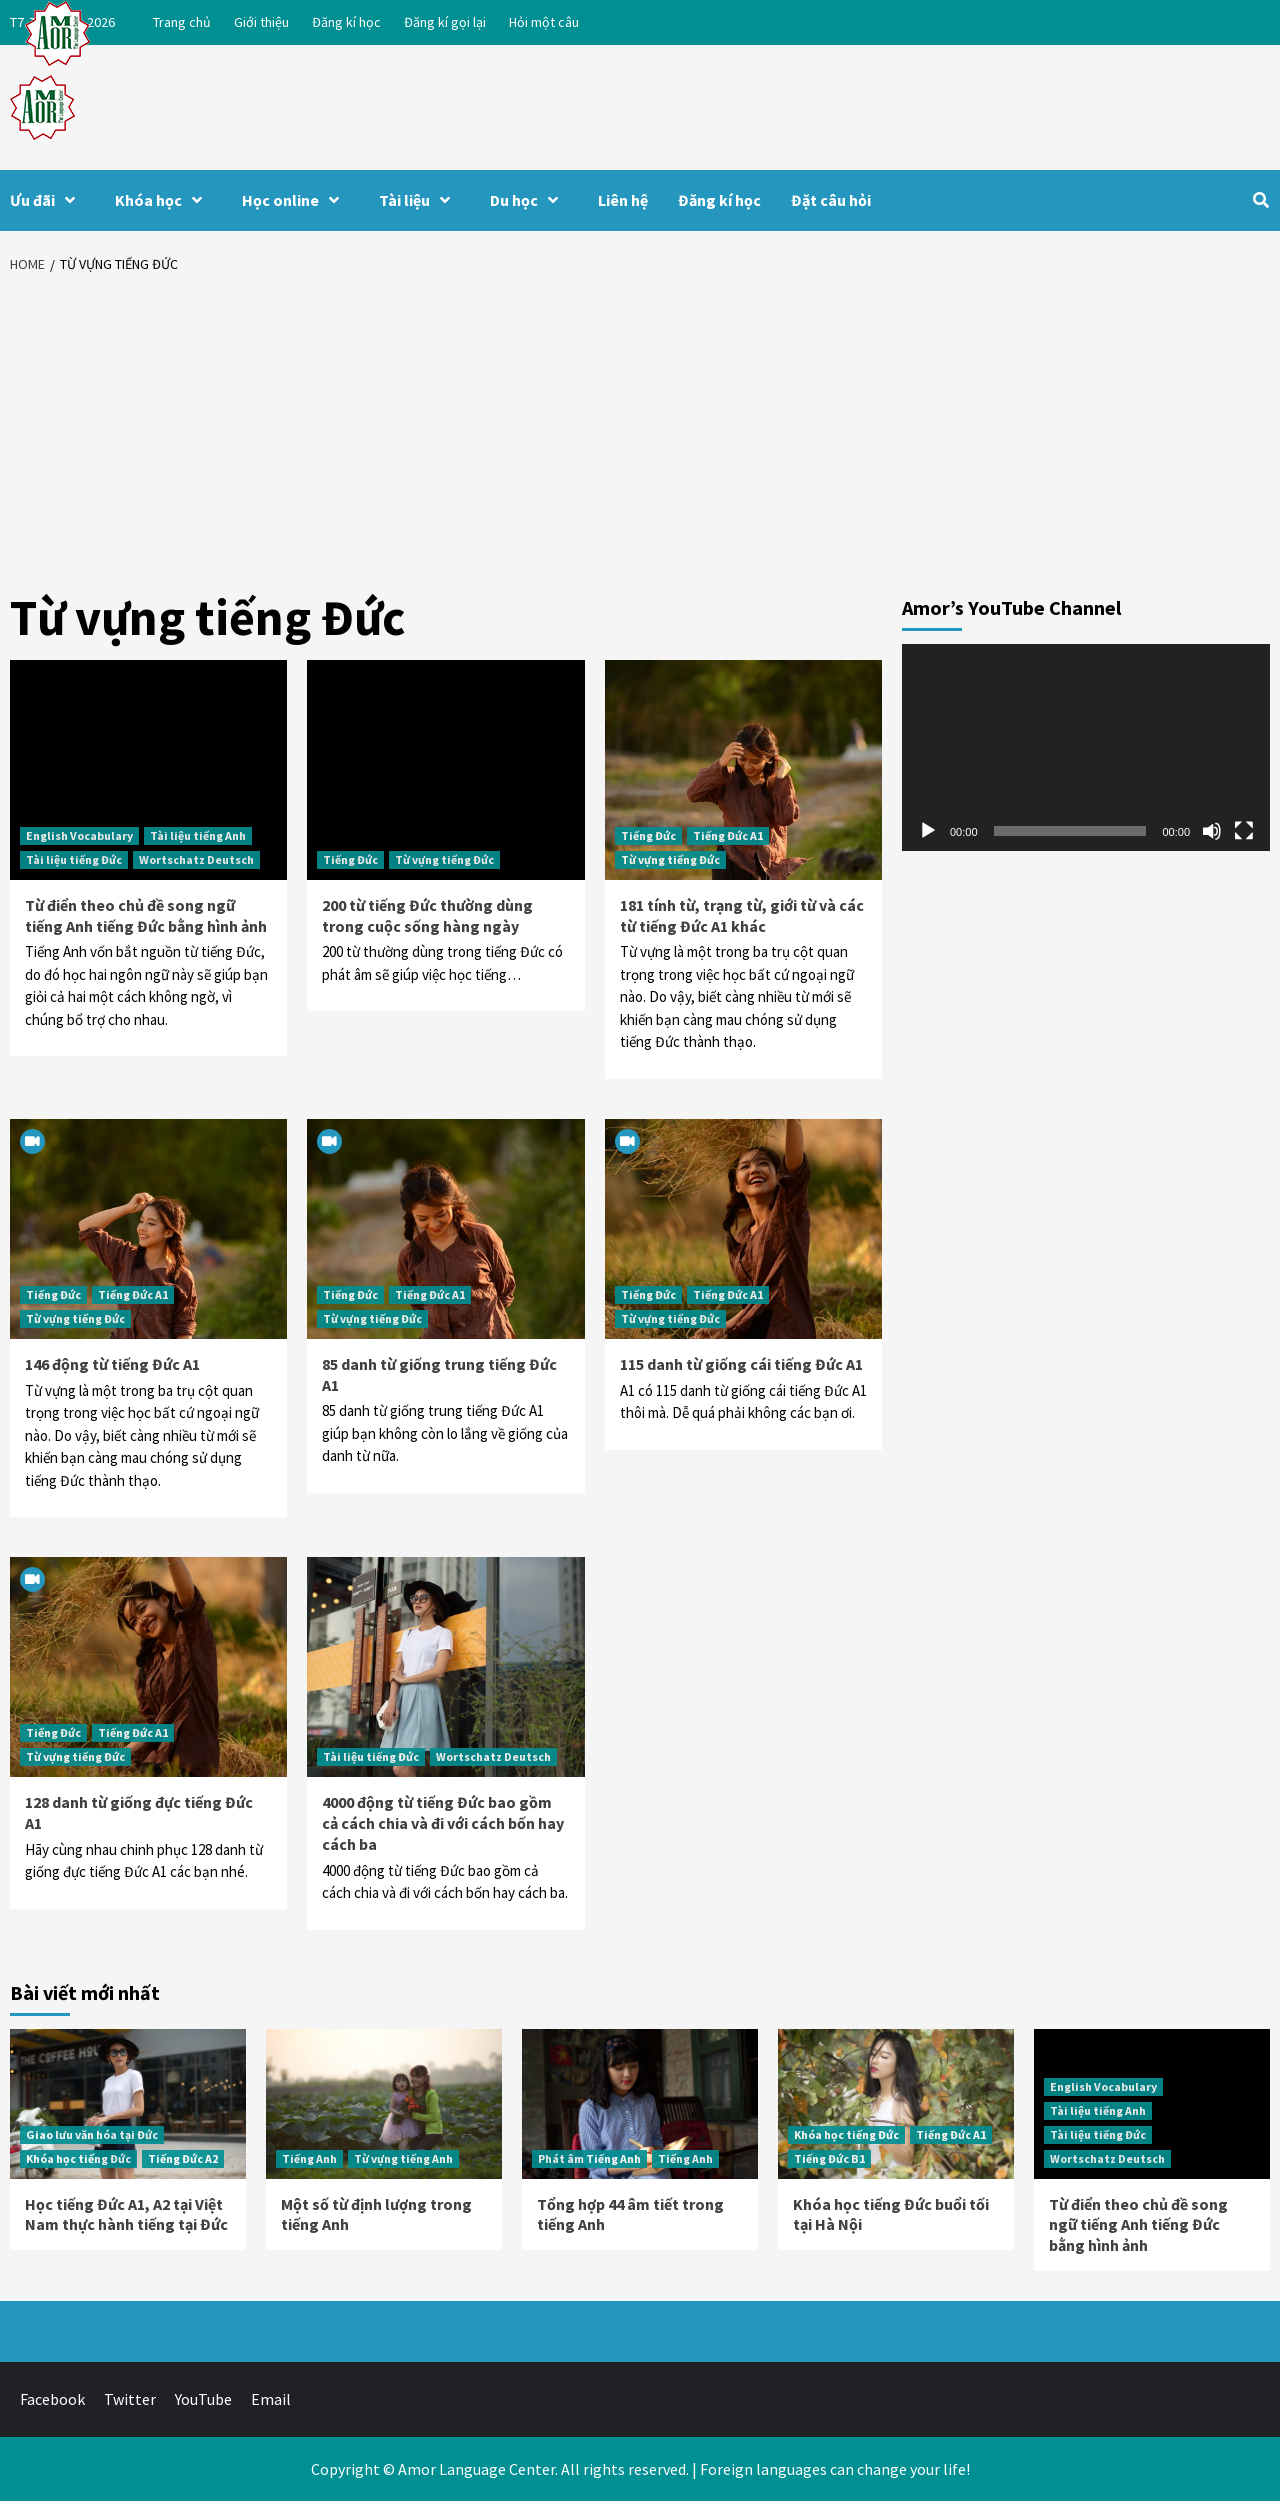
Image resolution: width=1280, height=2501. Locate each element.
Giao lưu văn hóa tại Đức (92, 2134)
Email (271, 2399)
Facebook (52, 2399)
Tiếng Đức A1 (728, 835)
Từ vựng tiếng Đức (444, 859)
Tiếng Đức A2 (183, 2158)
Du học (529, 200)
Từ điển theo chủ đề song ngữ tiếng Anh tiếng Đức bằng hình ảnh (146, 915)
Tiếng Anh (309, 2158)
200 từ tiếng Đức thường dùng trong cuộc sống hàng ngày (427, 915)
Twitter (130, 2399)
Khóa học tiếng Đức (78, 2158)
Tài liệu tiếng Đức (74, 859)
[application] (1086, 747)
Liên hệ (623, 200)
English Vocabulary (79, 835)
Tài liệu (419, 200)
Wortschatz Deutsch (196, 859)
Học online (295, 200)
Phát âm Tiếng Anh (589, 2158)
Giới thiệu (261, 22)
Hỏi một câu (544, 22)
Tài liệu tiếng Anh (198, 835)
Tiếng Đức (350, 859)
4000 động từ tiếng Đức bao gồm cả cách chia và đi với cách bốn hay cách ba (443, 1823)
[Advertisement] (640, 435)
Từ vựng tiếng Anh (403, 2158)
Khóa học (163, 200)
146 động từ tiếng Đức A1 (112, 1364)
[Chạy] (928, 831)
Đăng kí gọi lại (445, 22)
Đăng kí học (346, 22)
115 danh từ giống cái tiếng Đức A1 (741, 1364)
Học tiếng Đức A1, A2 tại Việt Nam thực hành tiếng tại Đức (126, 2214)
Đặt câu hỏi (831, 200)
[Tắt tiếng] (1212, 831)
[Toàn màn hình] (1244, 831)
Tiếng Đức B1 (829, 2158)
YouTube (203, 2399)
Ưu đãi (47, 200)
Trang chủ (182, 22)
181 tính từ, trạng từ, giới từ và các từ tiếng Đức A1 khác (742, 915)
